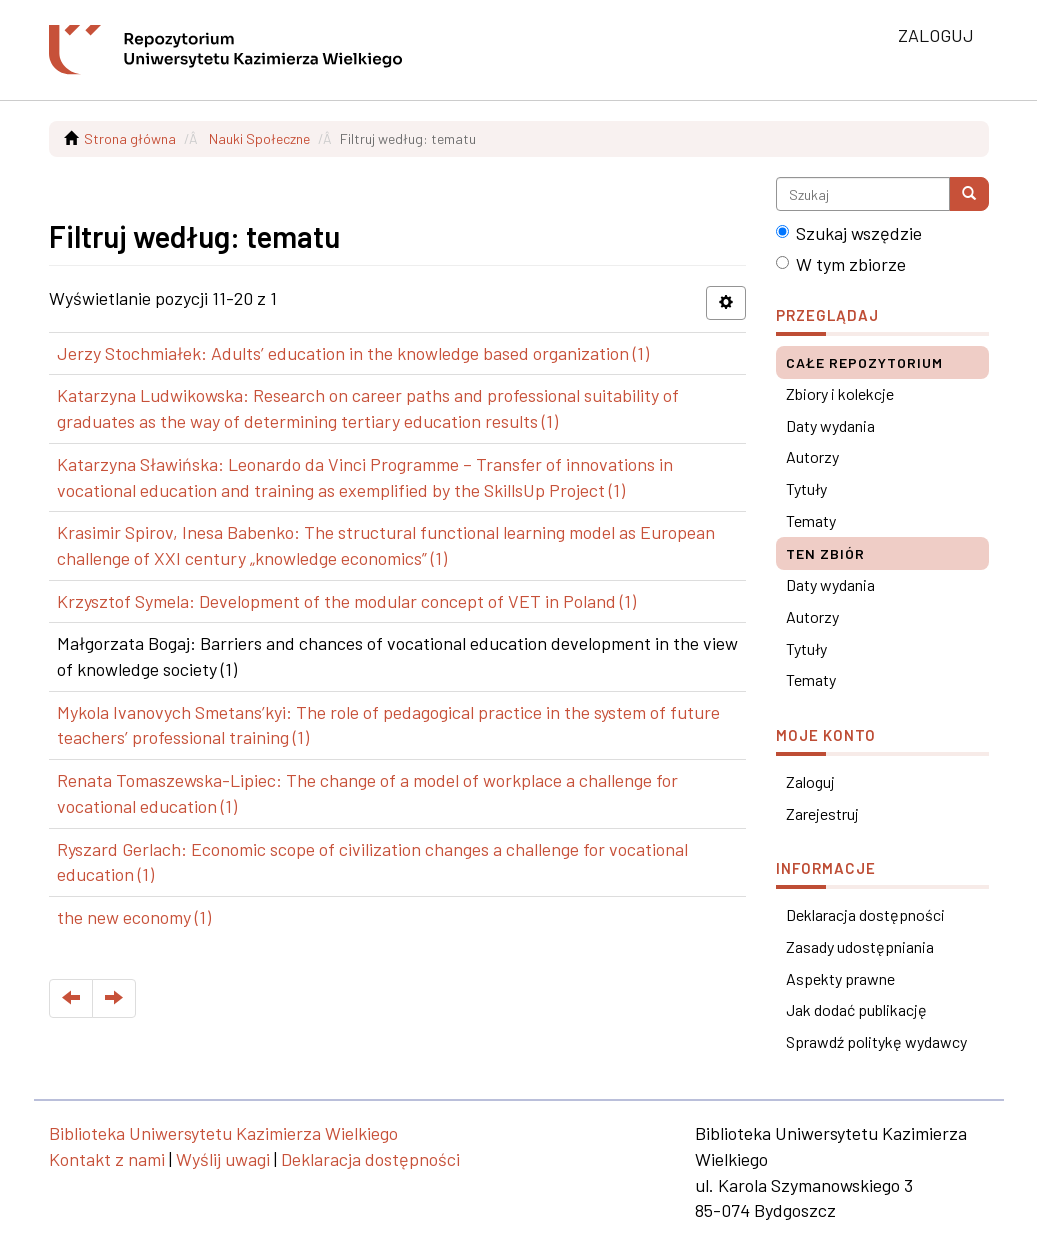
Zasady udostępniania (860, 946)
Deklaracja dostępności (865, 914)
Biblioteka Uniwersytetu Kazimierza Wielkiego (223, 1133)
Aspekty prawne (840, 978)
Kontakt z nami (107, 1159)
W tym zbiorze (841, 264)
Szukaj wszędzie (849, 233)
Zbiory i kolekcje (840, 393)
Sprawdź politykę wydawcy (876, 1041)
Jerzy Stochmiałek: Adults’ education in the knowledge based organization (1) (353, 353)
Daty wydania (830, 425)
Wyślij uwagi (223, 1159)
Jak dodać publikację (856, 1009)
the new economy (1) (134, 917)
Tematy (811, 520)
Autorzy (812, 456)
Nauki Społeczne (259, 138)
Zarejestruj (822, 813)
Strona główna (130, 138)
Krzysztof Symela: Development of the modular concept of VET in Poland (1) (346, 601)
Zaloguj (810, 781)
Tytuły (806, 488)
